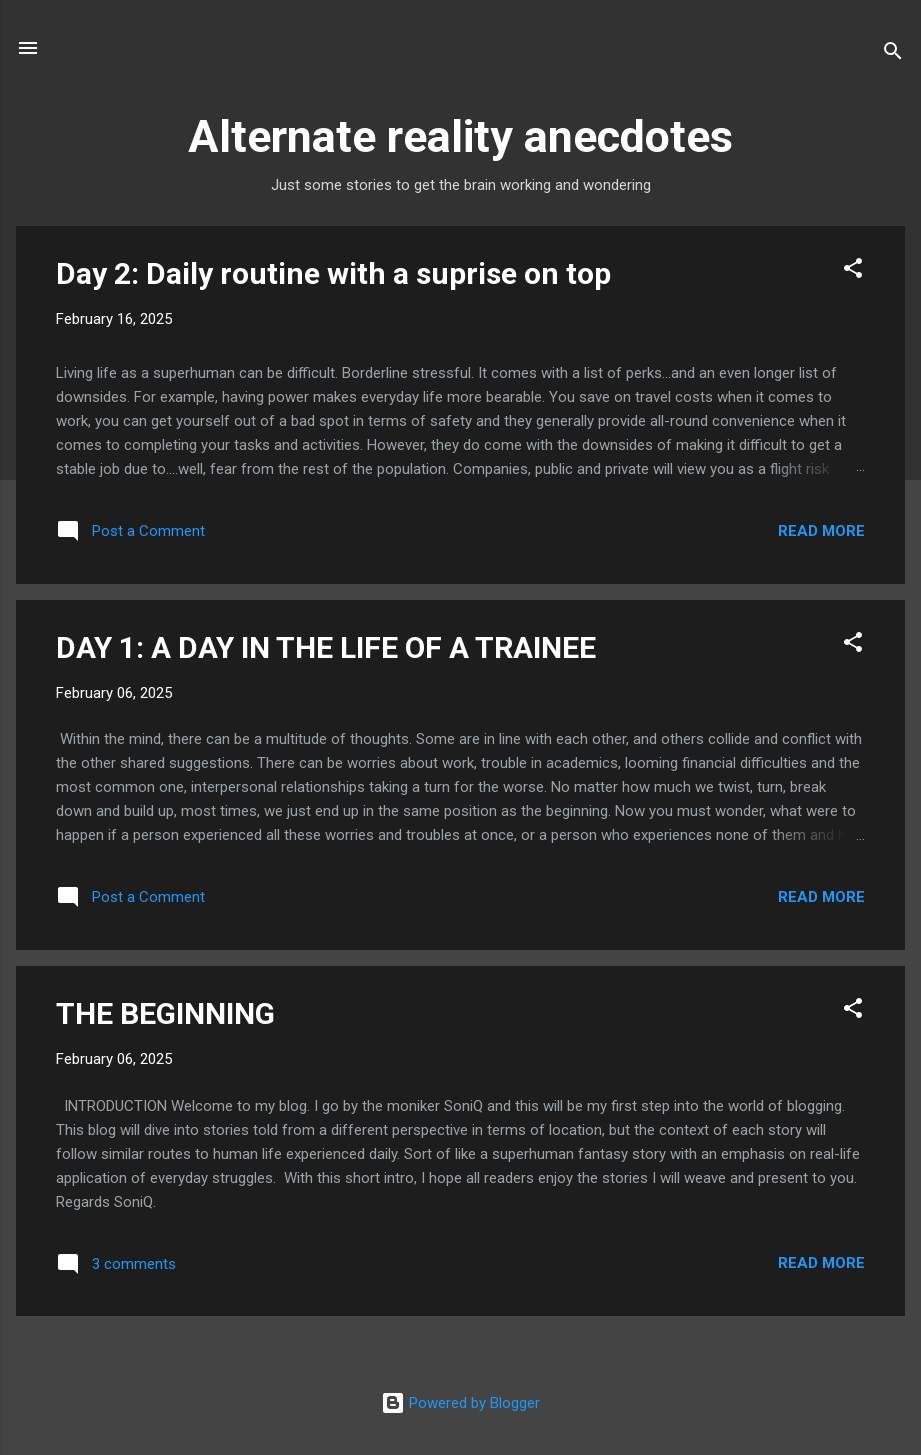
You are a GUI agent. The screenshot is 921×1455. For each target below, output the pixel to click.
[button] (853, 271)
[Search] (893, 54)
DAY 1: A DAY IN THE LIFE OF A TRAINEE (326, 647)
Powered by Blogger (460, 1403)
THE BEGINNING (165, 1013)
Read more (821, 531)
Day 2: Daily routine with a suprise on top (333, 273)
